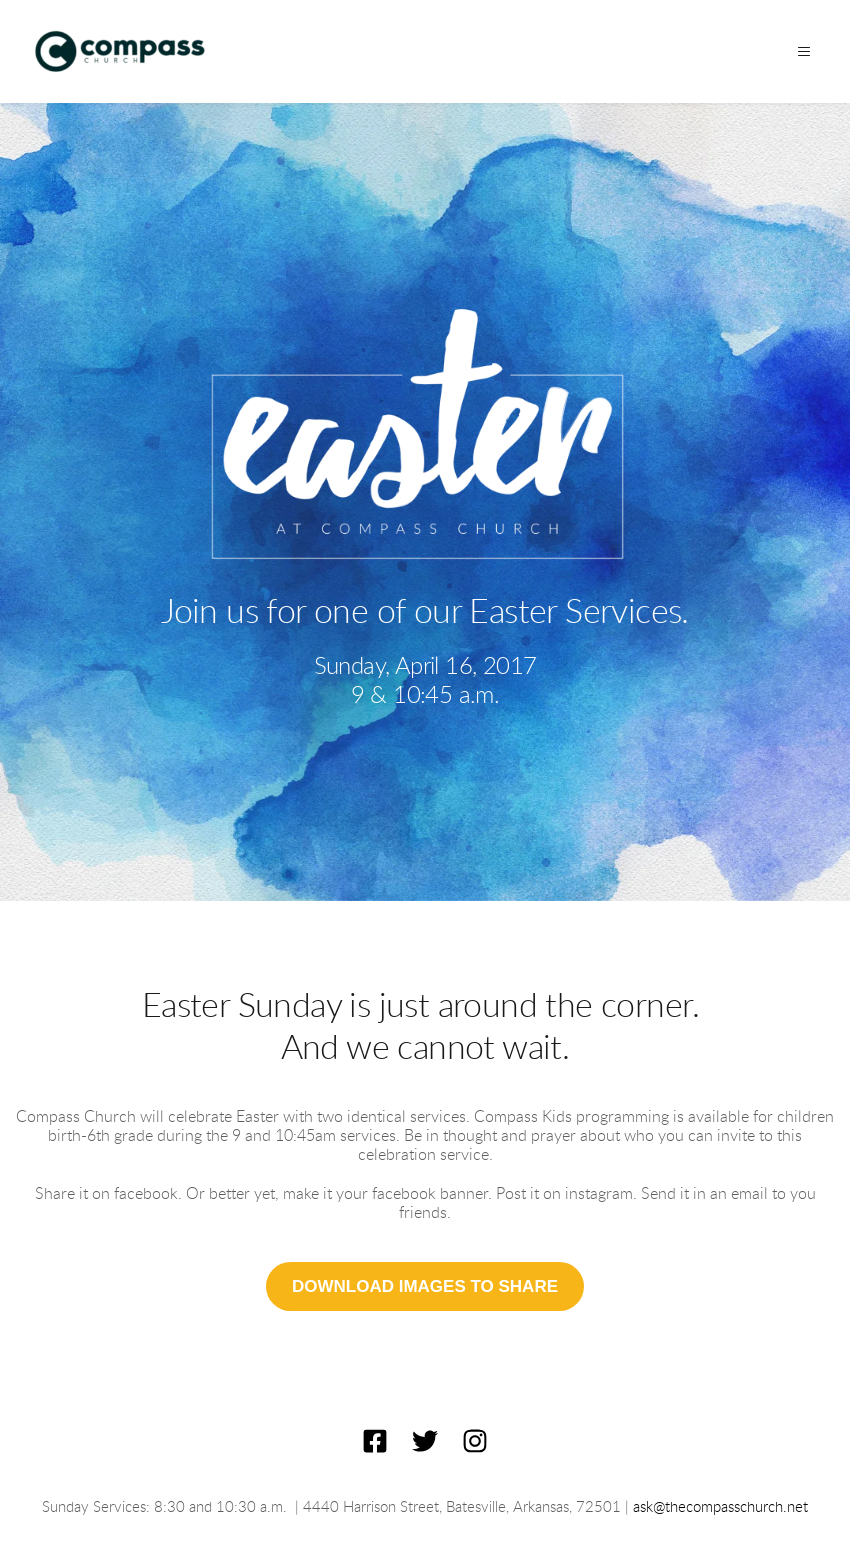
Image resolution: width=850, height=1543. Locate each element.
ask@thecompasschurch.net (720, 1507)
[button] (802, 51)
